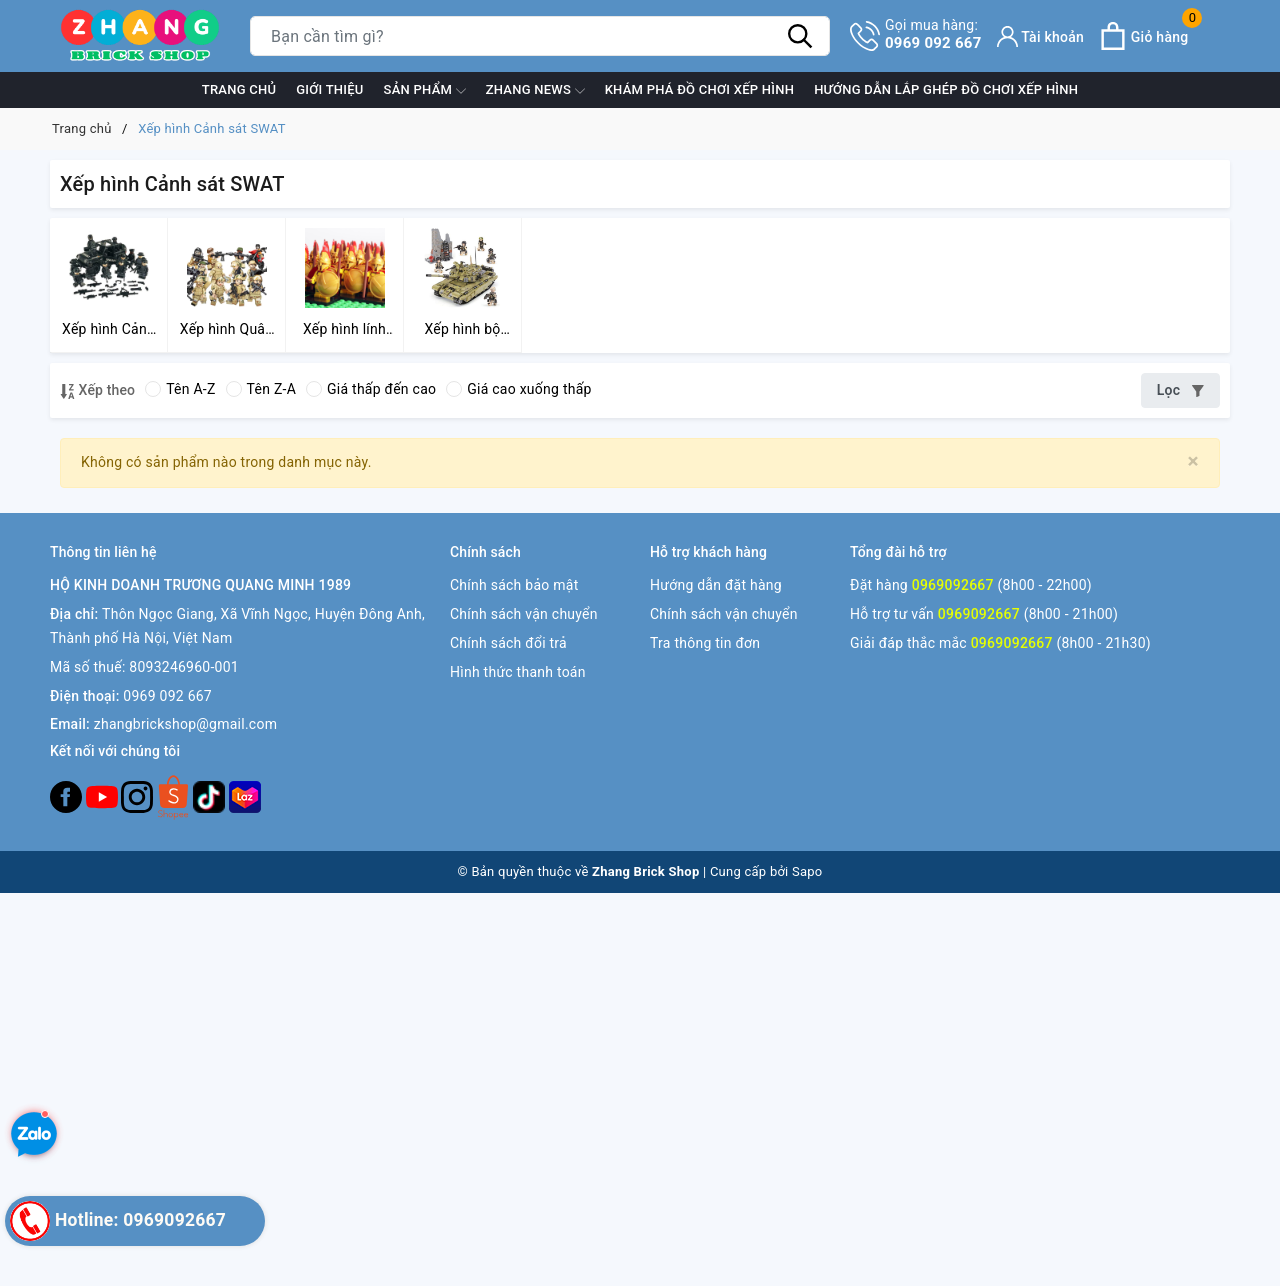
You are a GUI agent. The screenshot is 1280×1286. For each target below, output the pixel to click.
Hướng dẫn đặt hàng (716, 585)
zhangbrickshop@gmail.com (186, 724)
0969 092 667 (933, 34)
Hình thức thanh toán (518, 672)
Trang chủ (239, 89)
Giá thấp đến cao (371, 389)
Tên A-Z (180, 389)
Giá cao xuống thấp (518, 389)
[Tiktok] (211, 796)
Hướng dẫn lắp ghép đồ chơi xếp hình (946, 89)
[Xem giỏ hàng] (1143, 36)
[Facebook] (68, 796)
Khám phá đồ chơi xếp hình (699, 89)
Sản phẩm (425, 91)
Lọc (1180, 390)
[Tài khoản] (1041, 36)
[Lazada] (245, 796)
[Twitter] (175, 796)
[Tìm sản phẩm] (540, 36)
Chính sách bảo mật (514, 585)
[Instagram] (139, 796)
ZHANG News (535, 91)
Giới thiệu (329, 89)
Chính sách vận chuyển (524, 614)
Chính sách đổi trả (508, 643)
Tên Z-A (261, 389)
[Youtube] (104, 796)
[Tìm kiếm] (800, 36)
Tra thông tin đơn (705, 643)
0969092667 (953, 585)
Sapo (807, 871)
